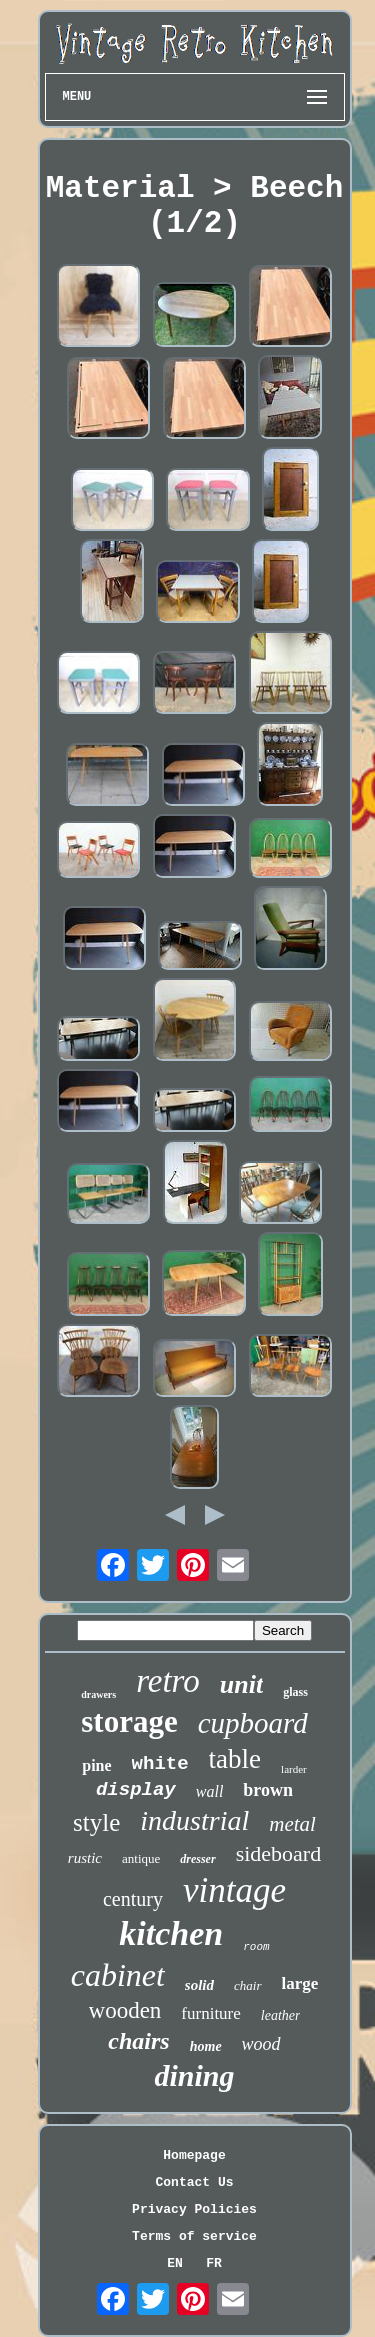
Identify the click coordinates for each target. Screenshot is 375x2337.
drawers (98, 1694)
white (160, 1764)
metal (292, 1824)
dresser (197, 1859)
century (133, 1899)
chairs (138, 2041)
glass (295, 1692)
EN (175, 2263)
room (256, 1947)
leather (281, 2015)
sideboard (279, 1853)
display (136, 1790)
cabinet (118, 1975)
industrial (194, 1820)
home (206, 2046)
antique (141, 1858)
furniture (210, 2013)
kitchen (171, 1933)
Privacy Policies (194, 2209)
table (235, 1759)
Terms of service (194, 2236)
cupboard (253, 1723)
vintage (234, 1890)
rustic (85, 1858)
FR (214, 2263)
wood (261, 2044)
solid (199, 1985)
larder (294, 1769)
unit (241, 1684)
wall (210, 1791)
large (300, 1983)
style (96, 1822)
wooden (125, 2010)
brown (268, 1790)
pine (96, 1765)
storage (129, 1721)
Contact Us (194, 2182)
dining (194, 2075)
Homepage (194, 2155)
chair (247, 1985)
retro (168, 1681)
